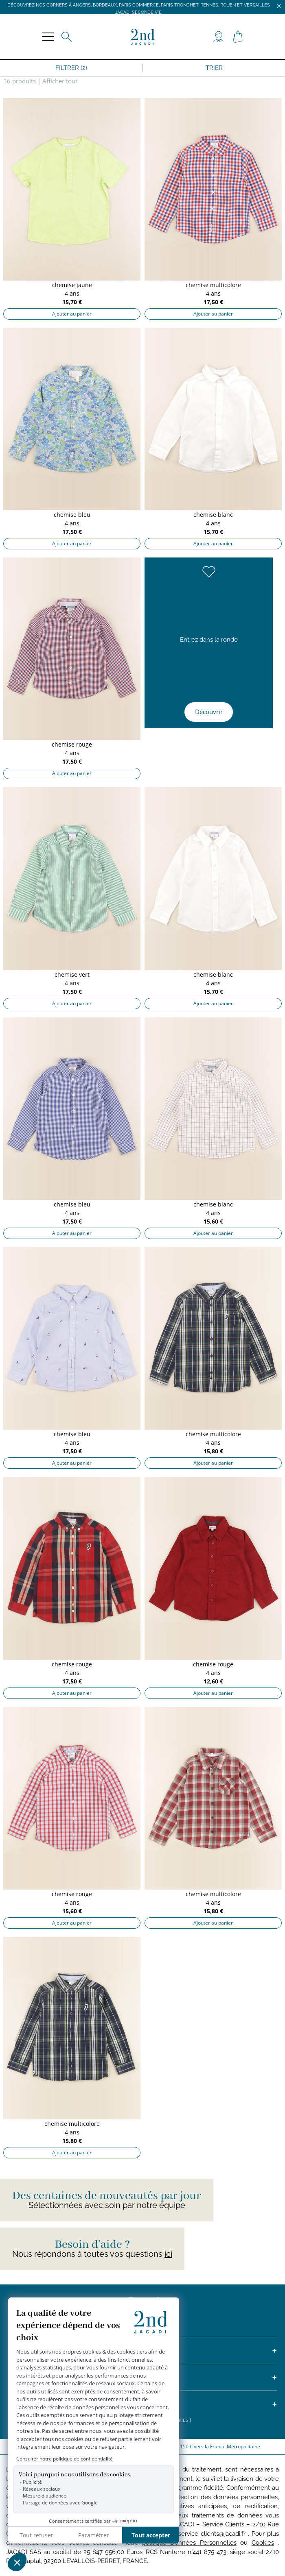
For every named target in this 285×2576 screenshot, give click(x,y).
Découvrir (209, 712)
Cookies (263, 2542)
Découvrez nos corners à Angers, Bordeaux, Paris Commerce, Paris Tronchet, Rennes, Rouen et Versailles (138, 5)
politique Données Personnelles (189, 2542)
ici (168, 2254)
